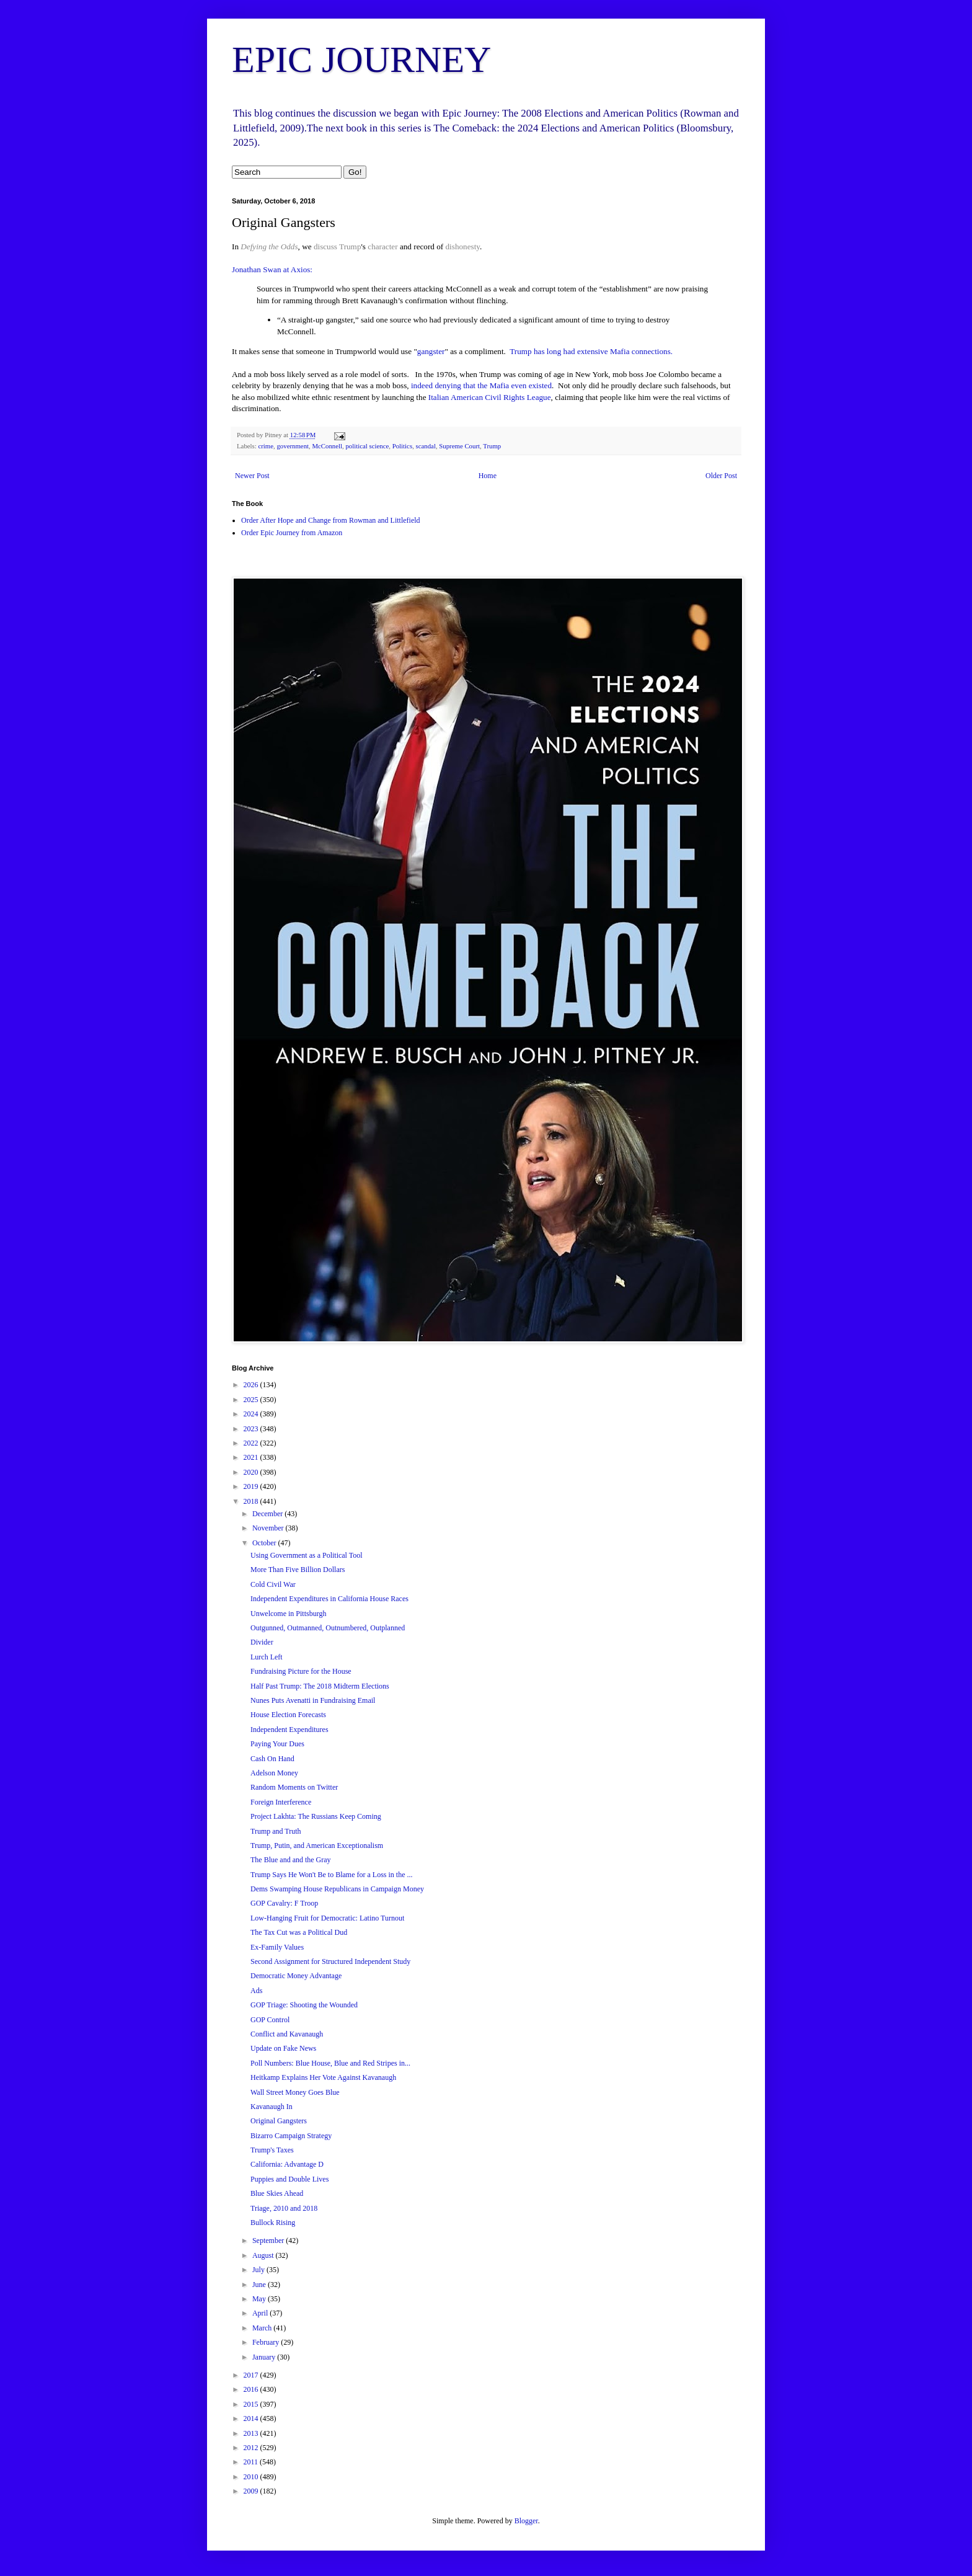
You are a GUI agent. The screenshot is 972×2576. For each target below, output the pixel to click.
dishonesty (463, 246)
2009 (252, 2491)
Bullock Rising (272, 2222)
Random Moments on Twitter (294, 1787)
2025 (252, 1399)
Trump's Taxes (272, 2150)
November (269, 1528)
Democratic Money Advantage (296, 1975)
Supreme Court (459, 446)
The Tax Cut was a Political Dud (298, 1932)
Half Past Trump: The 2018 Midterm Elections (319, 1686)
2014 (252, 2418)
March (262, 2328)
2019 (252, 1486)
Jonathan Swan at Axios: (272, 269)
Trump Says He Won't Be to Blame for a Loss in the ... (331, 1874)
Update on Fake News (283, 2048)
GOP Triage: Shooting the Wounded (304, 2005)
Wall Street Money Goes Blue (295, 2092)
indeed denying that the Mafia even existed (481, 385)
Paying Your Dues (277, 1743)
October (265, 1543)
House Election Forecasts (288, 1714)
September (269, 2240)
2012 (252, 2447)
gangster (431, 351)
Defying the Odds (269, 246)
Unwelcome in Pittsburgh (288, 1613)
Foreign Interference (280, 1802)
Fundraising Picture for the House (300, 1671)
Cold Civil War (273, 1584)
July (259, 2269)
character (382, 246)
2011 (252, 2462)
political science (367, 446)
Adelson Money (274, 1773)
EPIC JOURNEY (361, 59)
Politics (402, 446)
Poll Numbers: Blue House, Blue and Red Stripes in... (330, 2063)
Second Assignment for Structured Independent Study (330, 1961)
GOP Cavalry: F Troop (284, 1903)
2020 (252, 1472)
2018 (252, 1501)
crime (265, 446)
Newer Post (252, 475)
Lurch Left (266, 1657)
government (292, 446)
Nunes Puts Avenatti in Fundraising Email (312, 1700)
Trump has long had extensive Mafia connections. (592, 351)
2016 (252, 2389)
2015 (252, 2404)
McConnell (327, 446)
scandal (426, 446)
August (264, 2255)
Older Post (721, 475)
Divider (261, 1642)
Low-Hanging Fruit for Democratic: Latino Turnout (327, 1918)
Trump (350, 246)
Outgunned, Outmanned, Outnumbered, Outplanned (327, 1627)
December (268, 1513)
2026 (252, 1384)
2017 (252, 2375)
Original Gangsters (278, 2120)
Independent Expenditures (289, 1729)
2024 (252, 1414)
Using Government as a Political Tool (306, 1555)
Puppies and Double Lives (289, 2179)
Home (488, 475)
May (260, 2298)
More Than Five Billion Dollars (297, 1569)
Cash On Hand (272, 1758)
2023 (252, 1428)
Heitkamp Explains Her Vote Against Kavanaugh (323, 2077)
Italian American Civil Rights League (489, 397)
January (264, 2357)
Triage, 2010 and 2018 (283, 2208)
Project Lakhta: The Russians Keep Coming (315, 1816)
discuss (325, 246)
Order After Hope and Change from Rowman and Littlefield (330, 520)
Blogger (526, 2520)
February (266, 2342)
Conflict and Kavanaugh (286, 2034)
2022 (252, 1443)
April (261, 2313)
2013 (252, 2433)
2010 (252, 2476)
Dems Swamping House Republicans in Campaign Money (337, 1889)
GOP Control (269, 2019)
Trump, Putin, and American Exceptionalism (316, 1845)
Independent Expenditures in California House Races (329, 1598)
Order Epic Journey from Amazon (291, 532)
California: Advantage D (287, 2164)
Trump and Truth (275, 1831)
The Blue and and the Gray (290, 1859)
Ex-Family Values (277, 1947)
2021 (252, 1457)
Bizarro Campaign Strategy (291, 2135)
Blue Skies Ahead (276, 2193)
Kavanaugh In (271, 2106)
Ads (256, 1990)
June (260, 2284)
